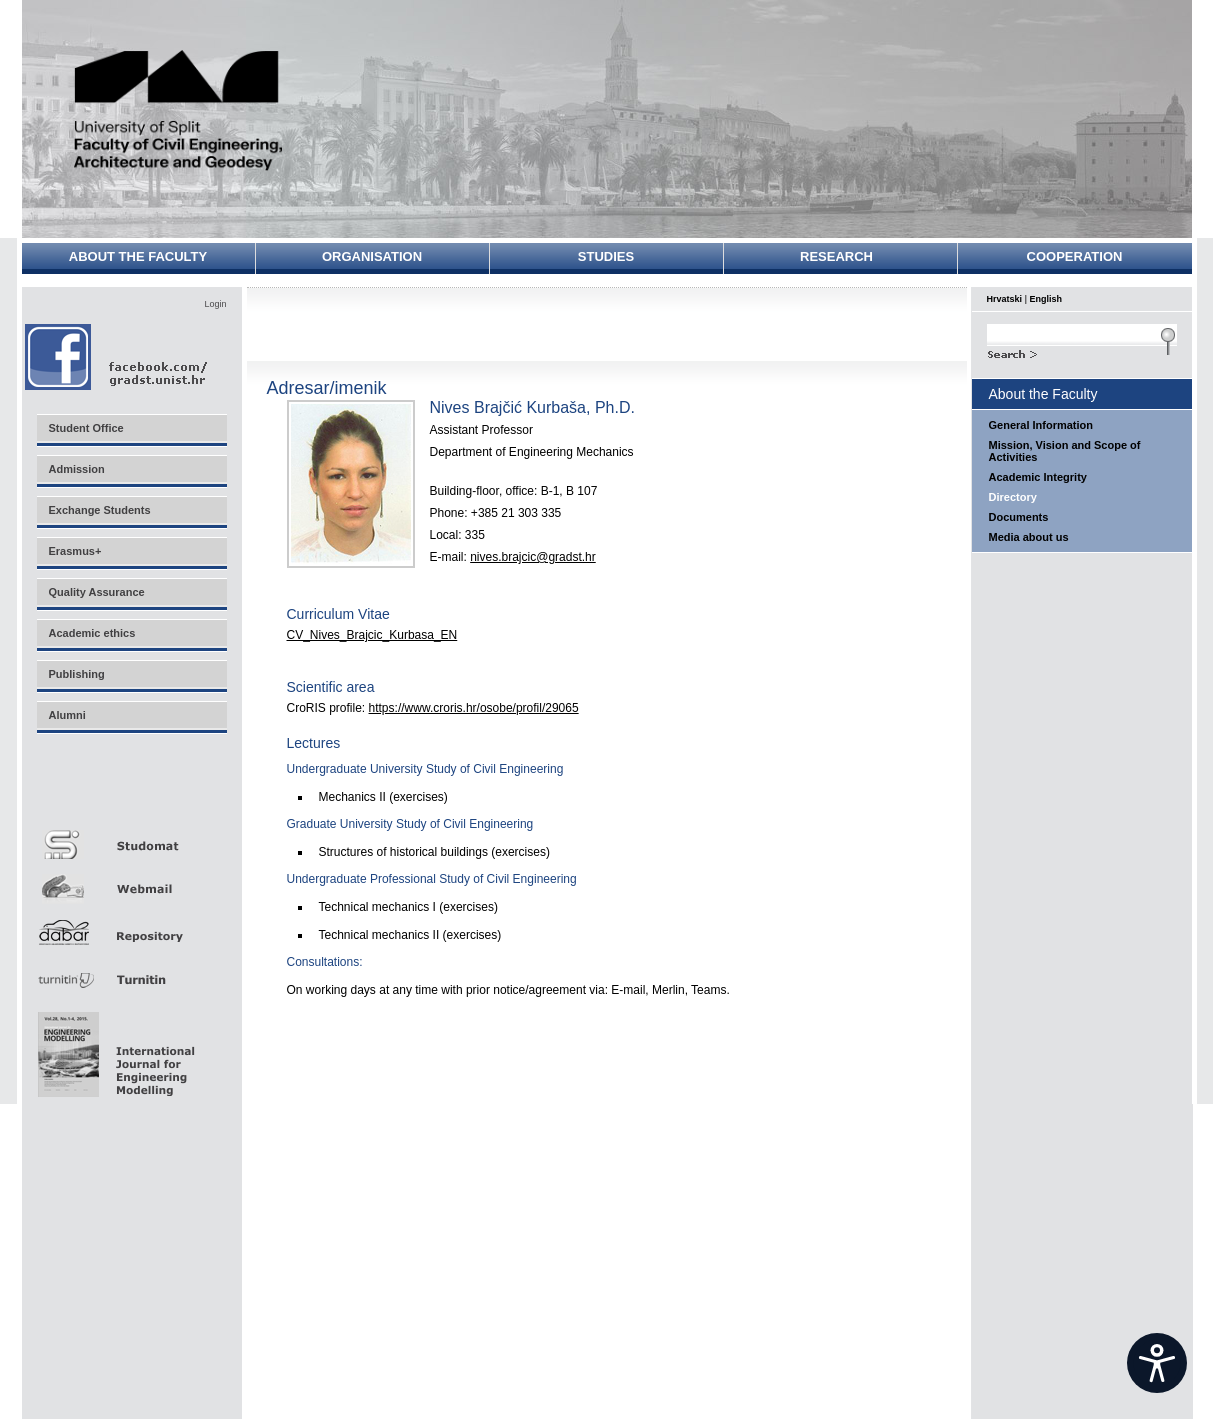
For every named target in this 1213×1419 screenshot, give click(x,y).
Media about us (1029, 537)
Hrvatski (1005, 299)
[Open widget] (1157, 1363)
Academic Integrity (1038, 477)
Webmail (131, 881)
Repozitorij (131, 926)
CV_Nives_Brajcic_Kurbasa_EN (372, 635)
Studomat (131, 836)
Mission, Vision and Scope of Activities (1065, 451)
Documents (1019, 517)
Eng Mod (113, 1049)
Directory (1013, 497)
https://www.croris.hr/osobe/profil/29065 (474, 708)
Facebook (117, 356)
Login (215, 304)
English (1046, 299)
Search (1082, 352)
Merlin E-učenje (131, 791)
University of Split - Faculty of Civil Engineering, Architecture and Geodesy (179, 112)
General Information (1041, 425)
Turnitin (131, 971)
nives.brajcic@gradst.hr (533, 557)
